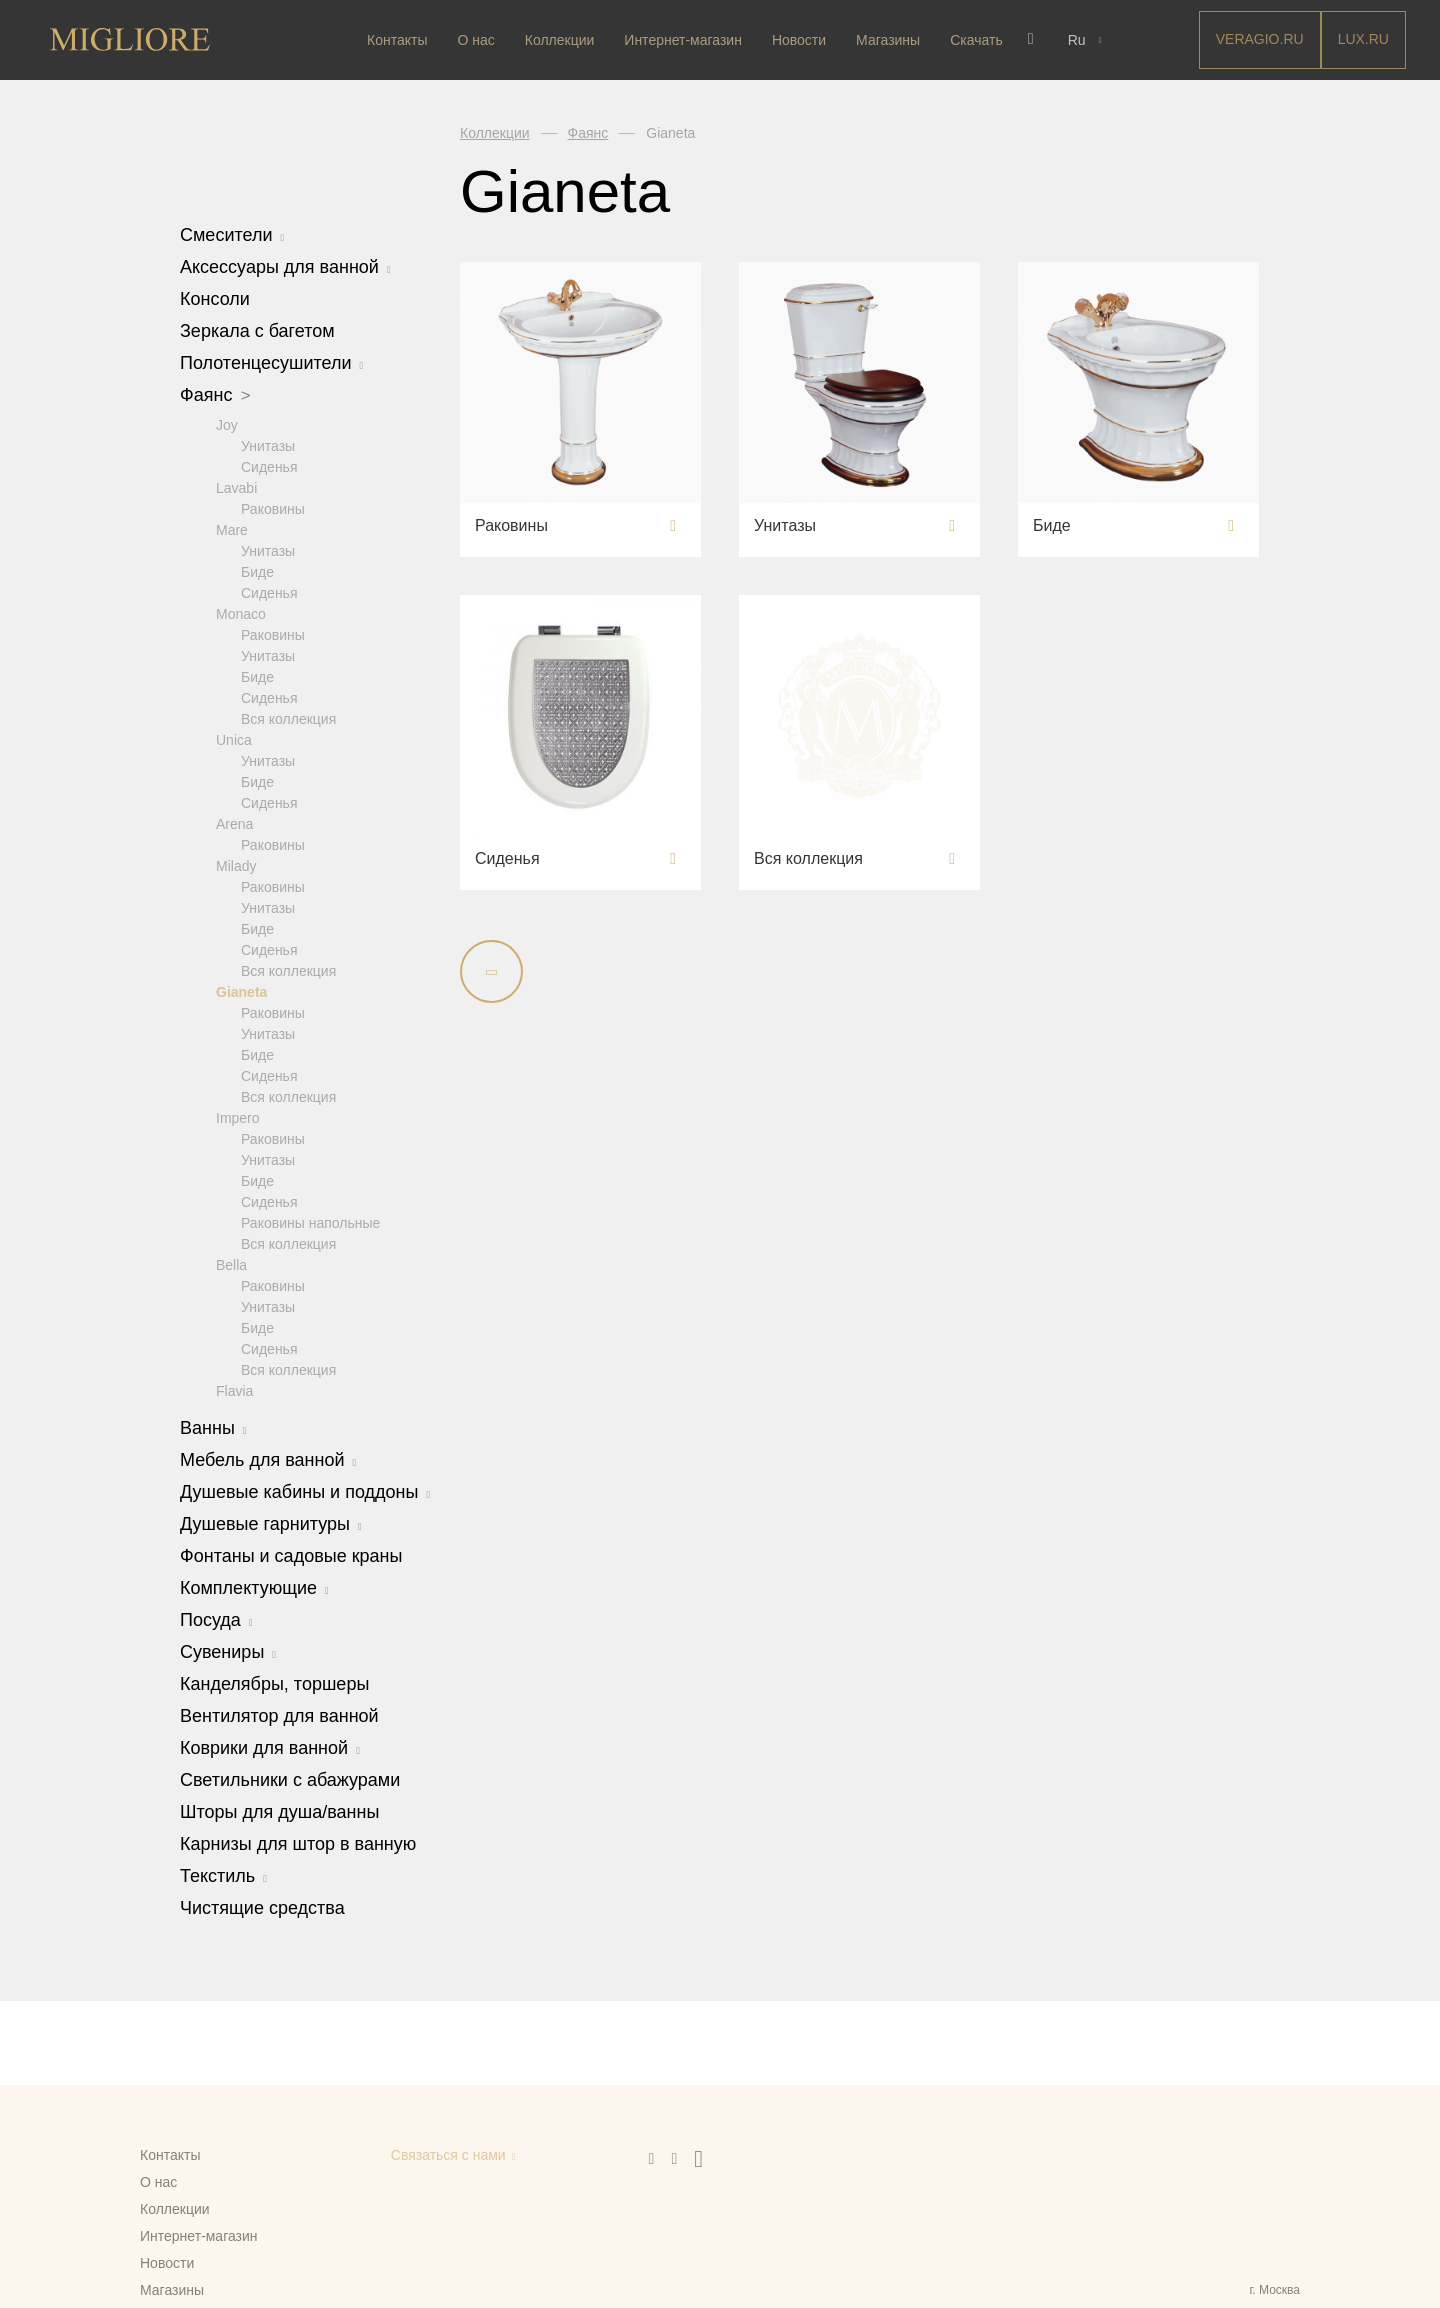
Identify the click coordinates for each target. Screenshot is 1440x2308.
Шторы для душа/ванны (279, 1811)
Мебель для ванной (268, 1459)
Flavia (234, 1390)
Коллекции (561, 40)
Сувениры (228, 1651)
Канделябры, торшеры (274, 1683)
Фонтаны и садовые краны (291, 1555)
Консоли (215, 299)
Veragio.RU (1260, 39)
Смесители (232, 235)
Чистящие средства (262, 1907)
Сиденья (269, 466)
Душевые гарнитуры (271, 1523)
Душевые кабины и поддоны (305, 1491)
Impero (238, 1117)
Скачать (978, 40)
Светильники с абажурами (290, 1779)
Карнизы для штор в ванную (298, 1843)
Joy (227, 424)
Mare (232, 529)
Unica (234, 739)
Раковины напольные (310, 1222)
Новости (800, 40)
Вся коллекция (288, 718)
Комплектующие (254, 1587)
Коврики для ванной (270, 1747)
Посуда (216, 1619)
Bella (231, 1264)
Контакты (399, 40)
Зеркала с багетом (257, 331)
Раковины (273, 508)
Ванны (213, 1427)
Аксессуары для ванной (285, 267)
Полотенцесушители (271, 363)
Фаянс (215, 395)
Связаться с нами (448, 2155)
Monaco (241, 613)
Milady (236, 865)
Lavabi (236, 487)
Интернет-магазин (685, 40)
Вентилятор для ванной (279, 1715)
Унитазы (268, 445)
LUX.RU (1363, 39)
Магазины (890, 40)
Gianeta (241, 991)
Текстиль (223, 1875)
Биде (257, 571)
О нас (477, 40)
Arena (234, 823)
